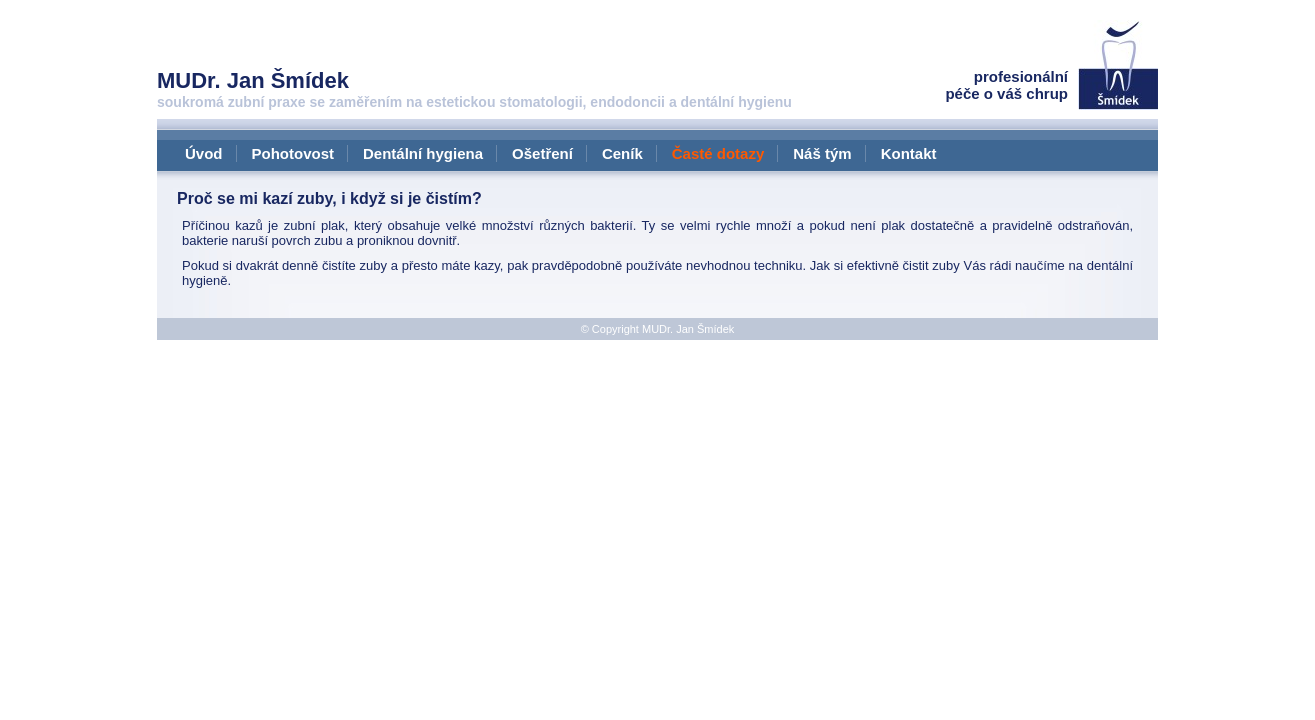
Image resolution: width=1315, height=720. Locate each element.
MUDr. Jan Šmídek (688, 329)
